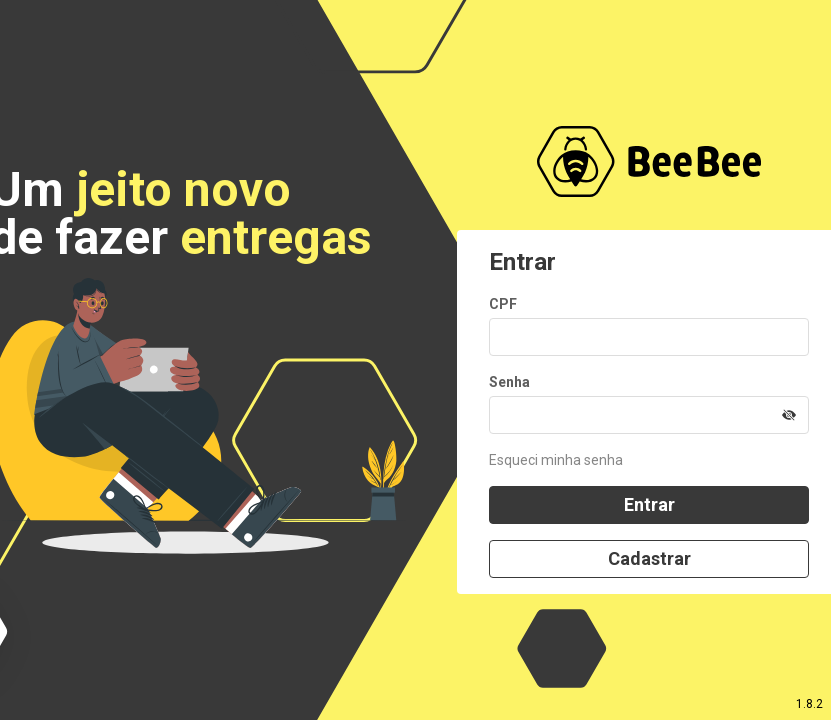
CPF (503, 304)
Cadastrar (649, 558)
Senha (509, 382)
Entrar (649, 504)
